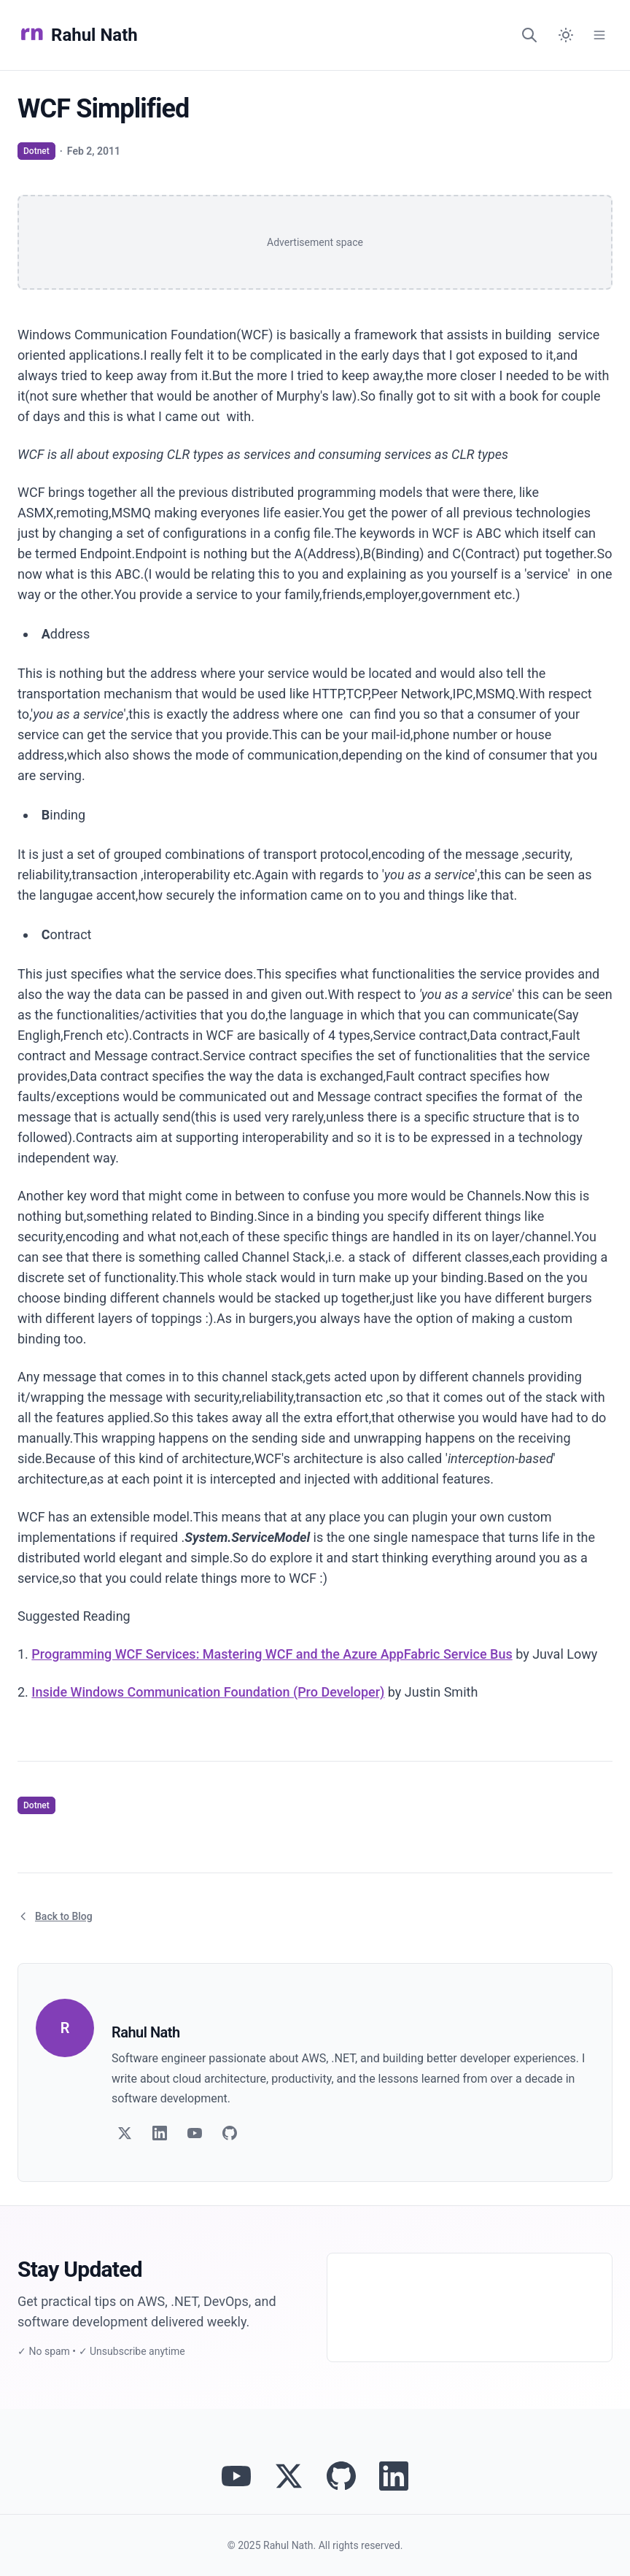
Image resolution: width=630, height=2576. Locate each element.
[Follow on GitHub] (230, 2133)
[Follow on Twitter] (125, 2133)
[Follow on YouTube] (195, 2133)
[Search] (529, 35)
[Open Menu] (599, 35)
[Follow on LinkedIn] (160, 2133)
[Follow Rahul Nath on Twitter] (288, 2476)
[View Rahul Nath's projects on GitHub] (341, 2476)
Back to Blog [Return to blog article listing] (55, 1916)
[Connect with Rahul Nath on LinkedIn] (393, 2476)
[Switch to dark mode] (566, 35)
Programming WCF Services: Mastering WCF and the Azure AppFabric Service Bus (271, 1654)
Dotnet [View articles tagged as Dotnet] (36, 151)
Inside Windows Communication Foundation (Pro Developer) (207, 1692)
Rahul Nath (78, 35)
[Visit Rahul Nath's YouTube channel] (236, 2476)
